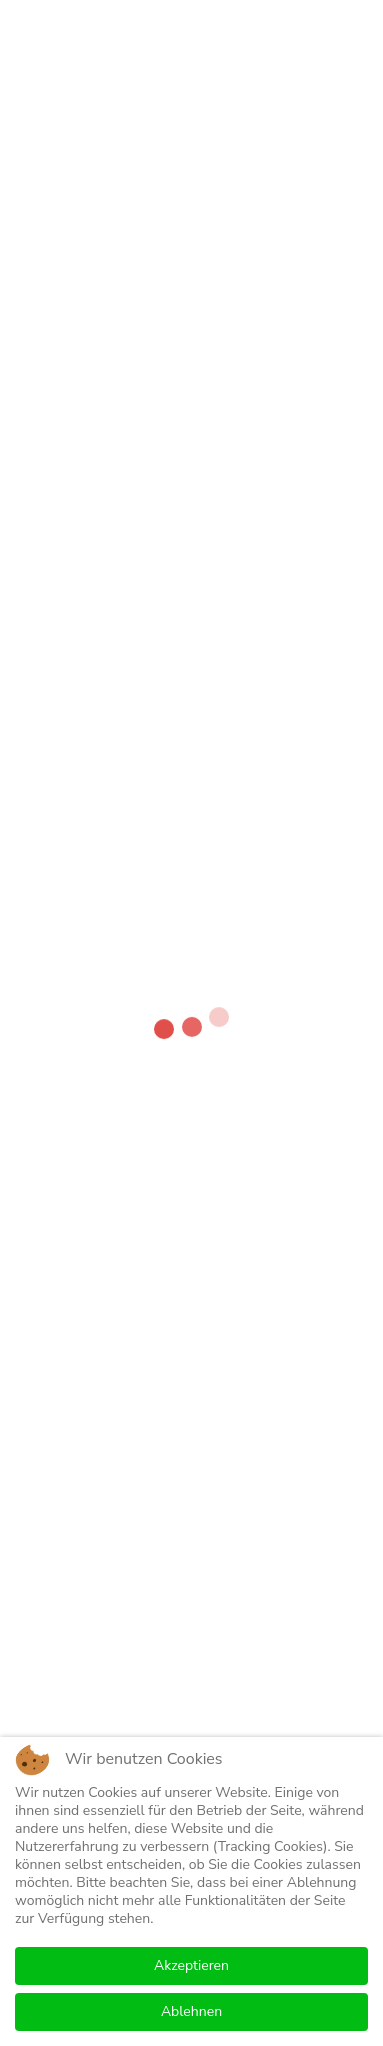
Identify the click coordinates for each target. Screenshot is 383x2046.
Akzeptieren (191, 1965)
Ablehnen (191, 2011)
